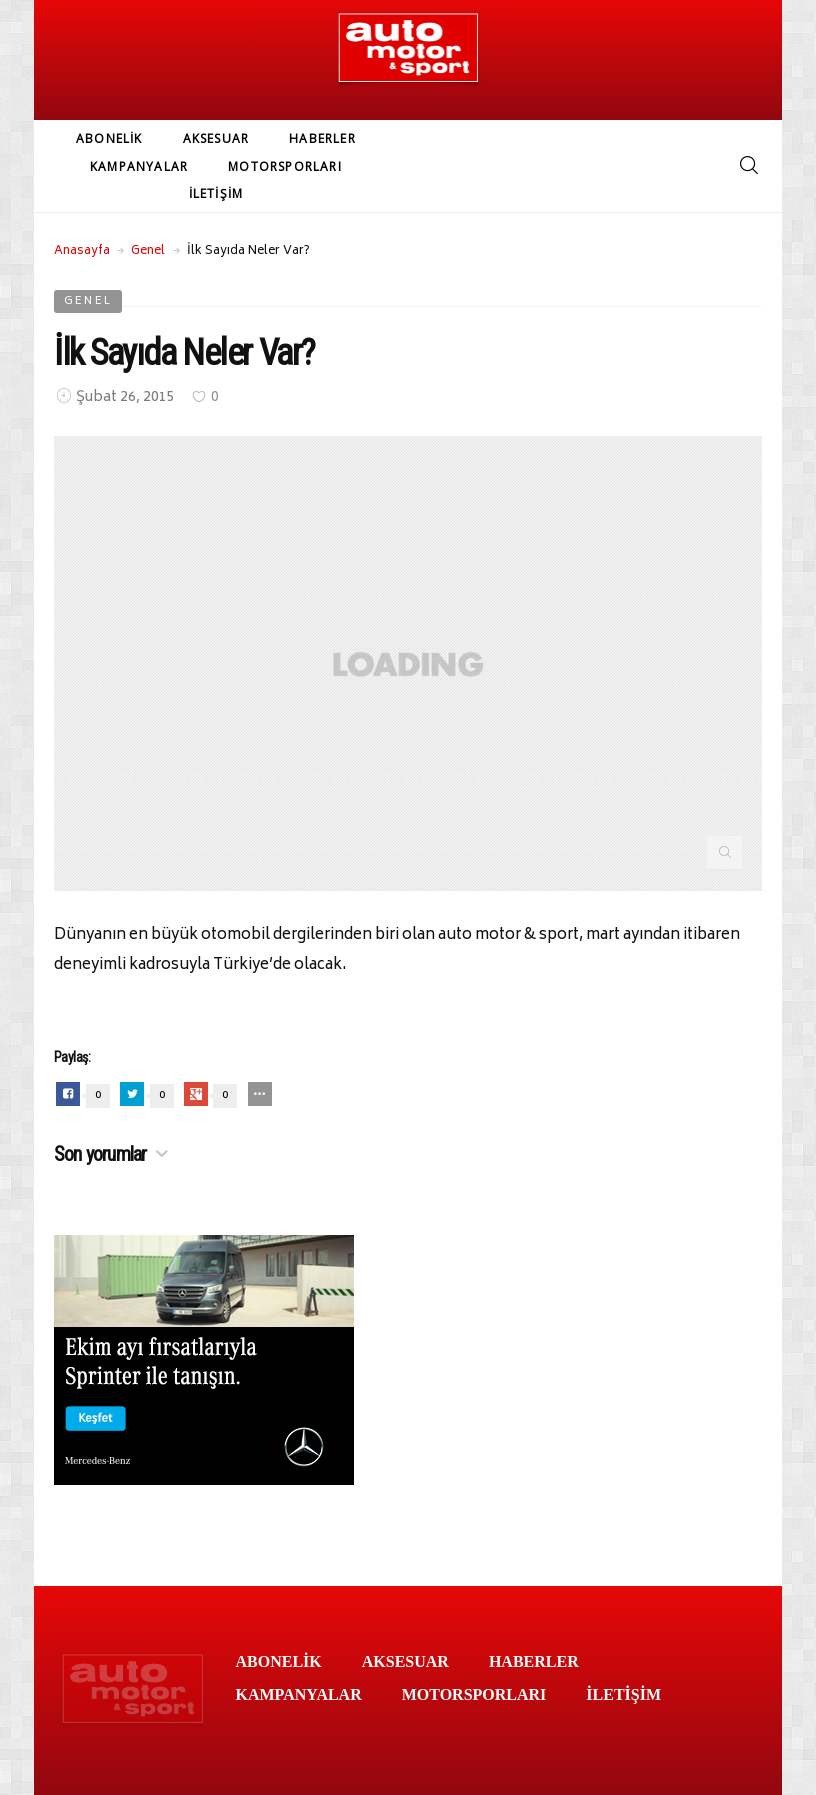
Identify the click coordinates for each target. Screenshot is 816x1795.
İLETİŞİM (216, 193)
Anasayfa (82, 251)
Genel (148, 251)
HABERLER (322, 138)
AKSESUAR (216, 138)
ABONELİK (109, 138)
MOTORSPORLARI (285, 166)
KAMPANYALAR (139, 166)
